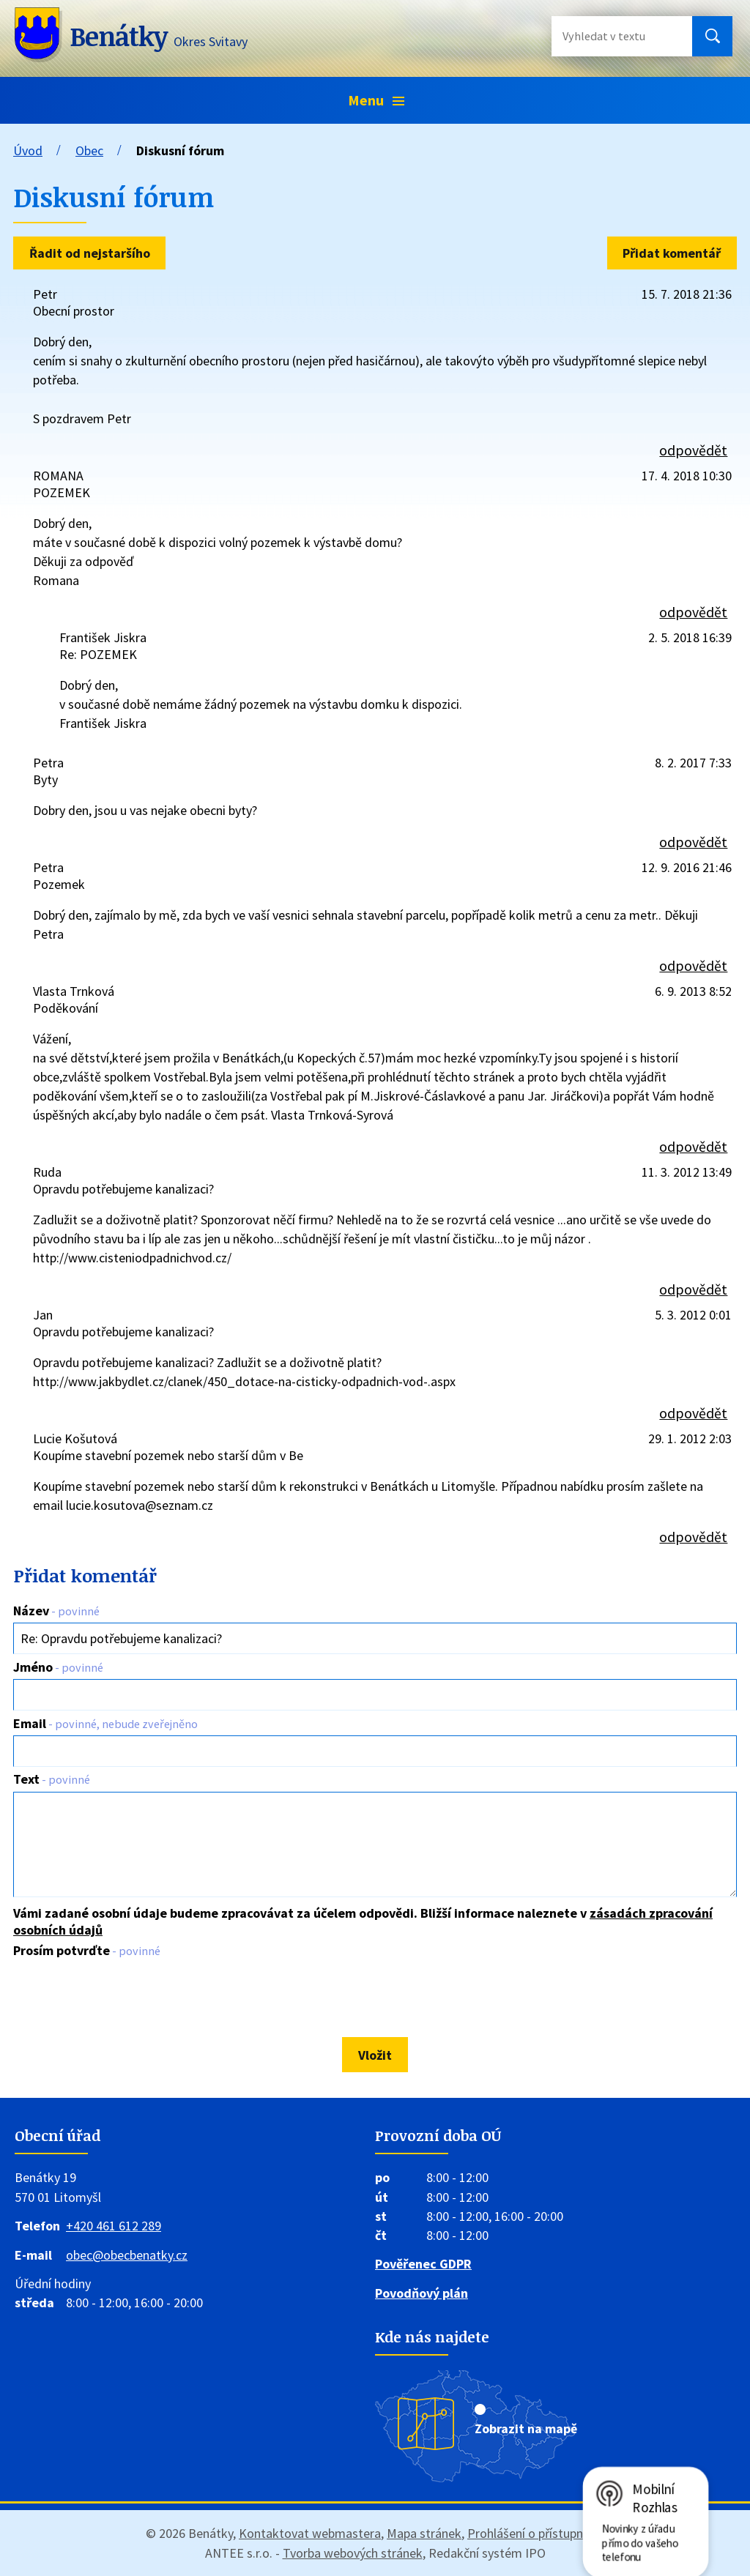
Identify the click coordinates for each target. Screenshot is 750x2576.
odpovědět (693, 450)
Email (105, 1723)
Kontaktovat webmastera (310, 2533)
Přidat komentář (672, 253)
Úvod (27, 150)
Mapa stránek (424, 2533)
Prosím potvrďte (86, 1950)
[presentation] (121, 1998)
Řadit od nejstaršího (89, 253)
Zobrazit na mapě (526, 2428)
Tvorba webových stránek (353, 2553)
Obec (89, 150)
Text (51, 1779)
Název (56, 1610)
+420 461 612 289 (113, 2225)
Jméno (58, 1667)
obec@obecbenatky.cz (127, 2254)
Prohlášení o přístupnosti (535, 2533)
